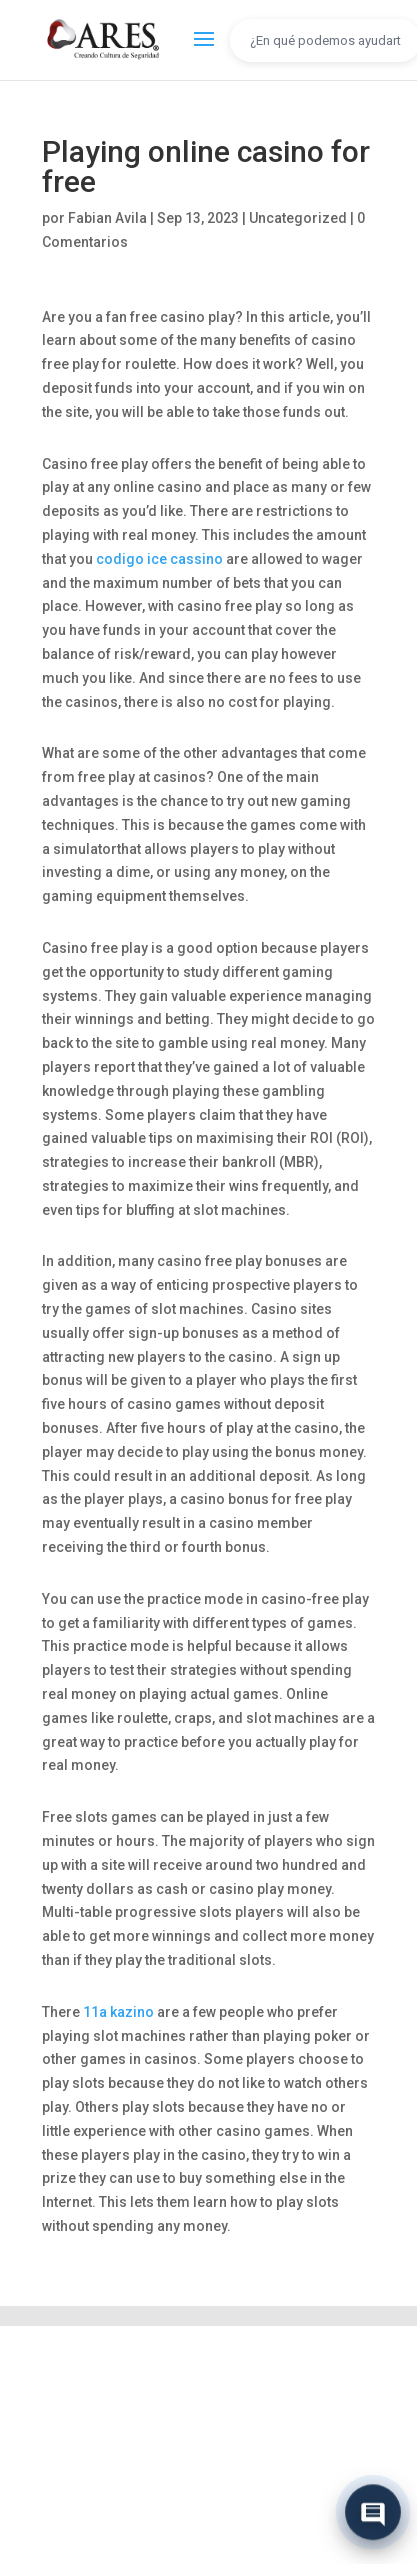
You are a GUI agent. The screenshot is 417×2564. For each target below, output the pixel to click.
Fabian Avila (107, 218)
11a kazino (118, 2012)
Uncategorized (298, 218)
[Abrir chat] (373, 2514)
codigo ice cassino (159, 559)
